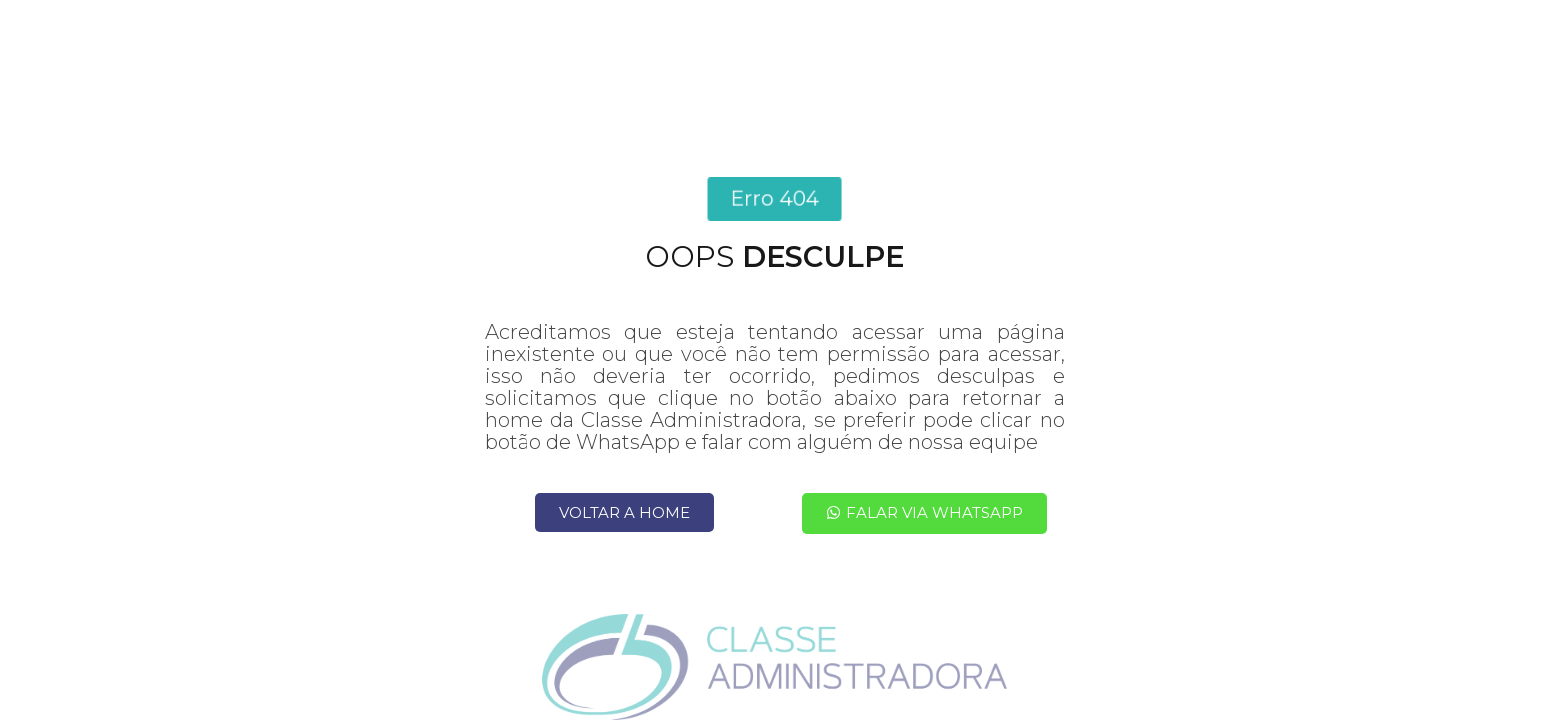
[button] (775, 199)
